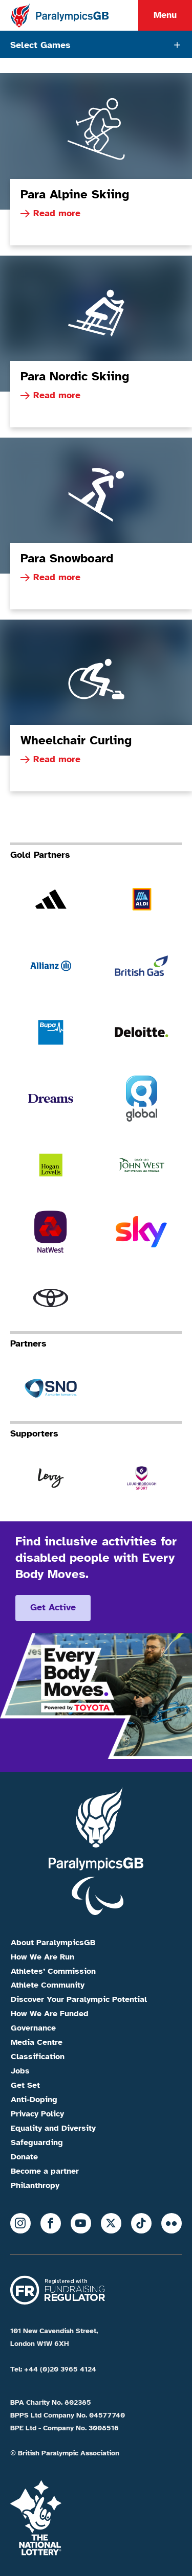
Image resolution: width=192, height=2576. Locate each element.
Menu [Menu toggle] (165, 14)
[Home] (59, 15)
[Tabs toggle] (96, 44)
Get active (53, 1607)
